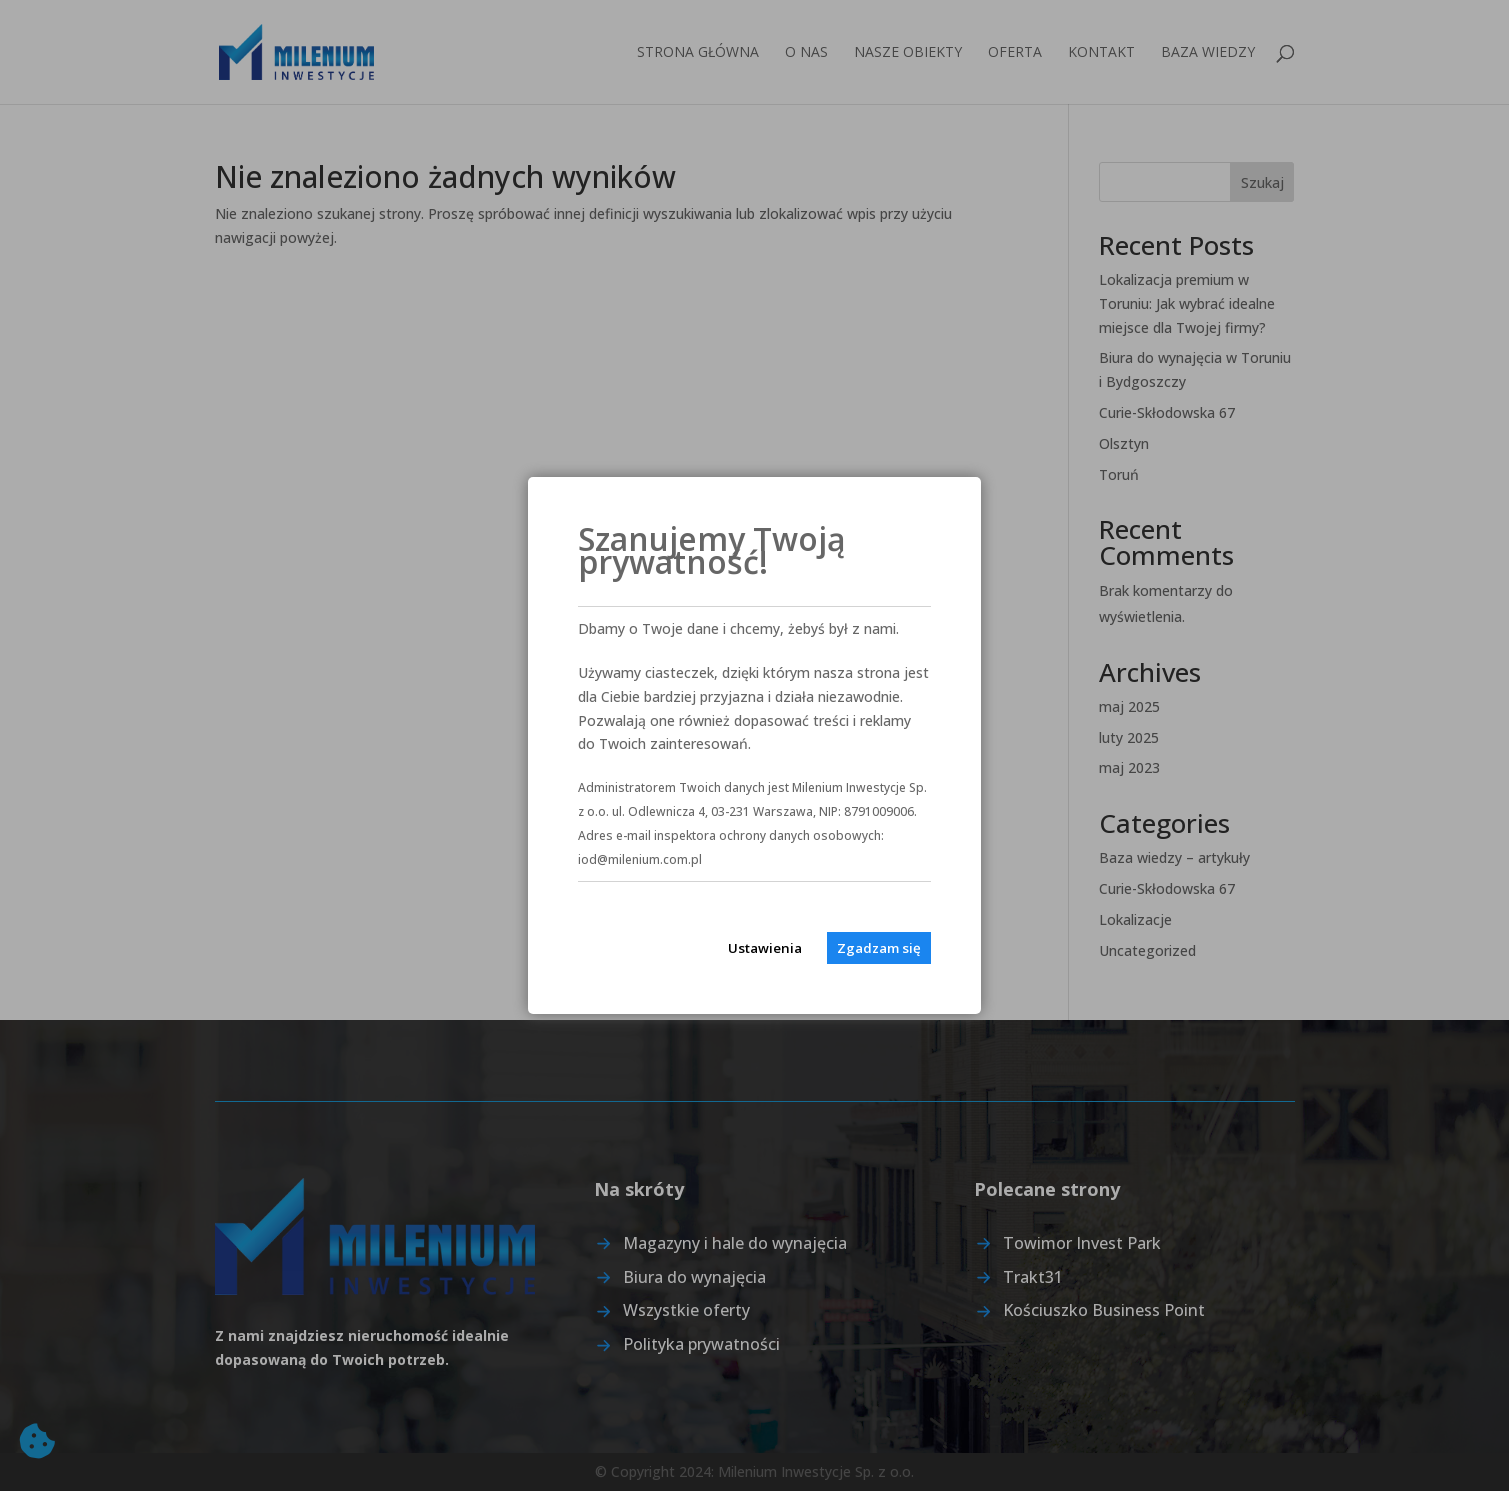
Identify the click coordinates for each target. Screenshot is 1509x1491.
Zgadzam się (879, 948)
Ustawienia (765, 948)
